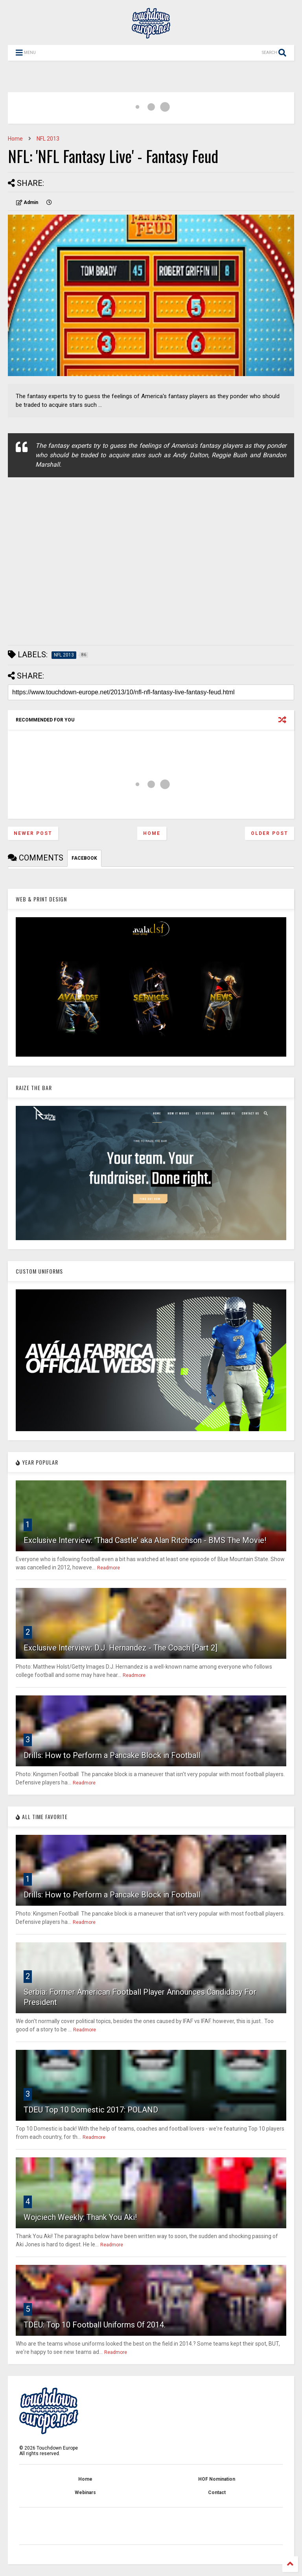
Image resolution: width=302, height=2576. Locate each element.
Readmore (108, 1568)
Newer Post (33, 833)
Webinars (85, 2492)
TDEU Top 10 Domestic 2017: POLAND (91, 2109)
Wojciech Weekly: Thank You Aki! (80, 2217)
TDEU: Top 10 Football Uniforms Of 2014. (95, 2324)
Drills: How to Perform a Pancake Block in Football (112, 1755)
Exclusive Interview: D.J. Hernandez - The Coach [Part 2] (120, 1647)
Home (15, 138)
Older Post (269, 833)
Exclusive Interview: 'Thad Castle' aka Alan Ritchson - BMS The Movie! (145, 1540)
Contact (217, 2492)
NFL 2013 (48, 138)
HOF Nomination (216, 2479)
